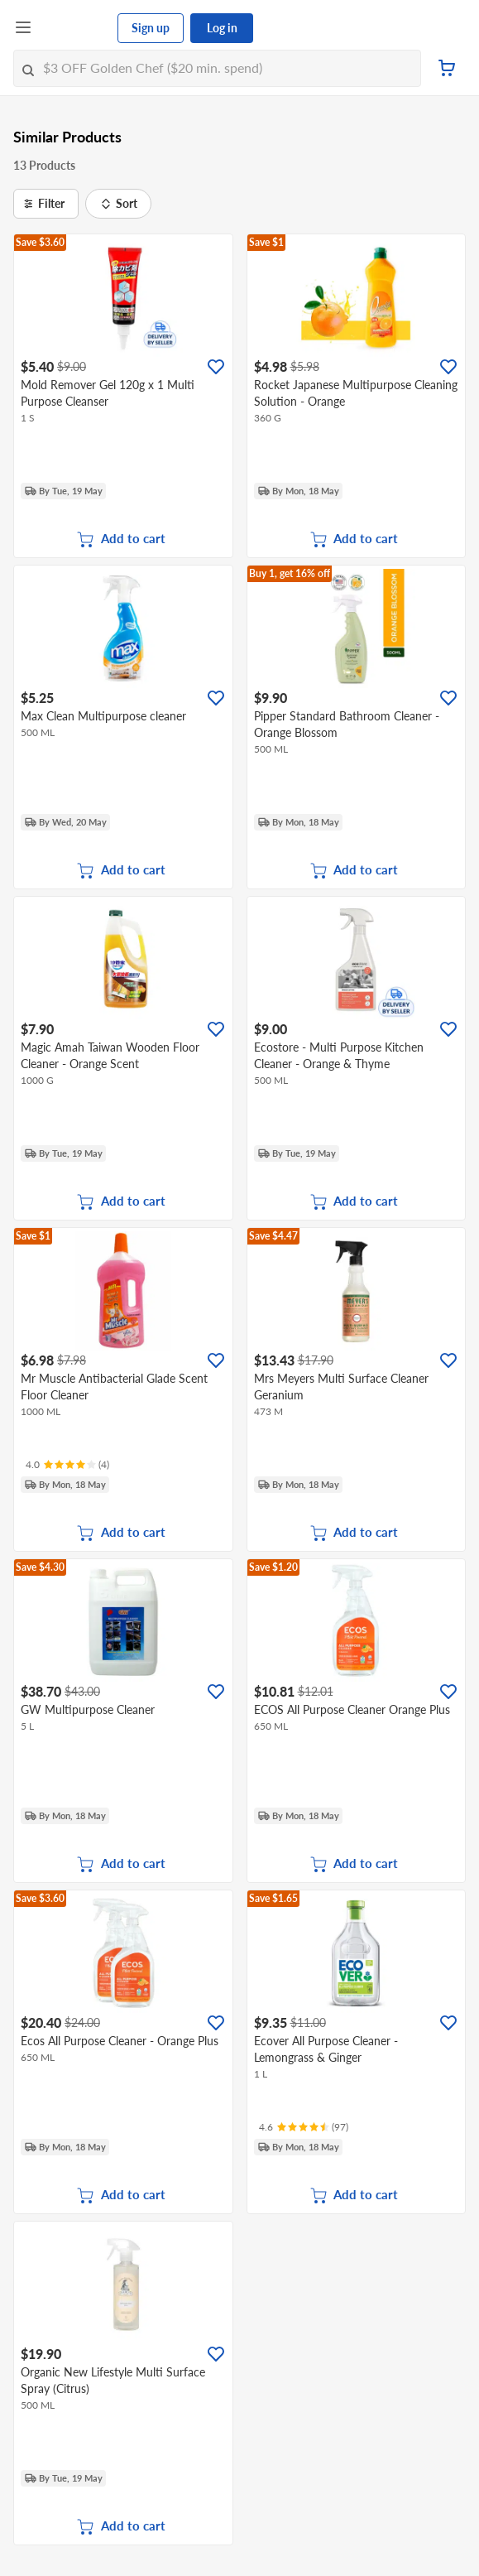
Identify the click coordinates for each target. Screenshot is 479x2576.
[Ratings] (67, 1464)
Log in (222, 28)
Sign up (151, 28)
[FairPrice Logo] (75, 28)
